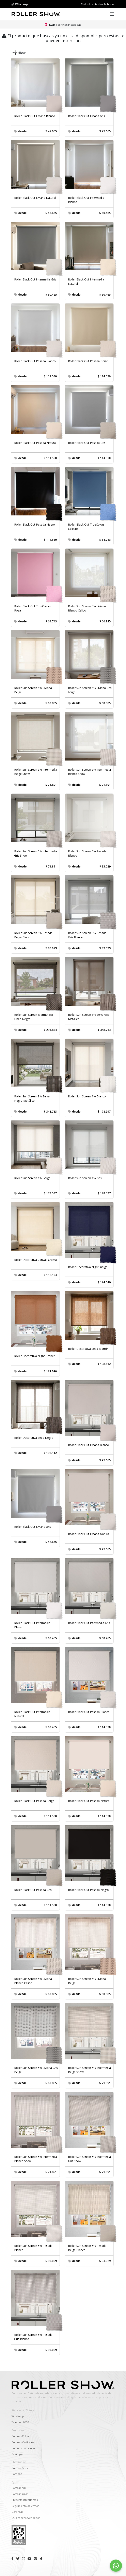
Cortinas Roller (20, 2436)
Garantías (17, 2512)
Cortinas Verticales (23, 2442)
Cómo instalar (20, 2494)
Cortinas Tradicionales (25, 2448)
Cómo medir (19, 2488)
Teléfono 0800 (20, 2422)
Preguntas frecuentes (25, 2500)
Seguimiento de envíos (25, 2506)
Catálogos (17, 2454)
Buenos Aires (20, 2468)
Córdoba (17, 2474)
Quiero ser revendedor (26, 2518)
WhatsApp (18, 2416)
